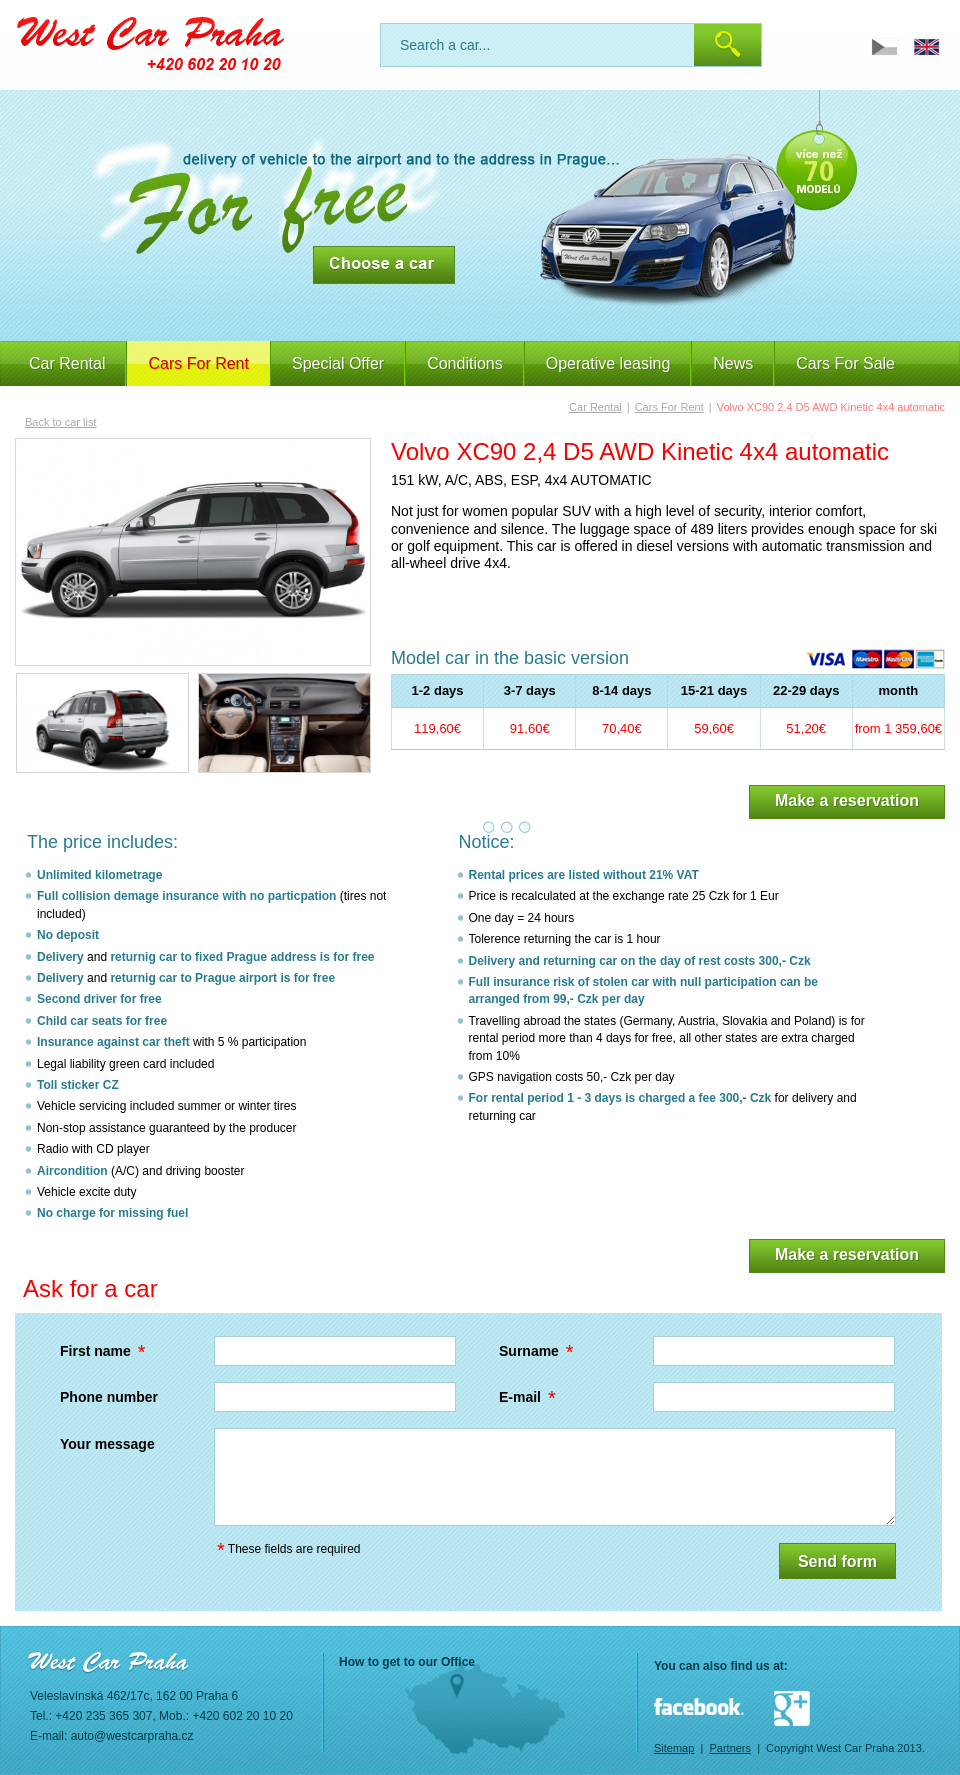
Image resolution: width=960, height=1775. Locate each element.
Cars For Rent (669, 407)
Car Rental (67, 363)
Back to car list (61, 422)
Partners (730, 1748)
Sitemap (674, 1748)
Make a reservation (847, 800)
